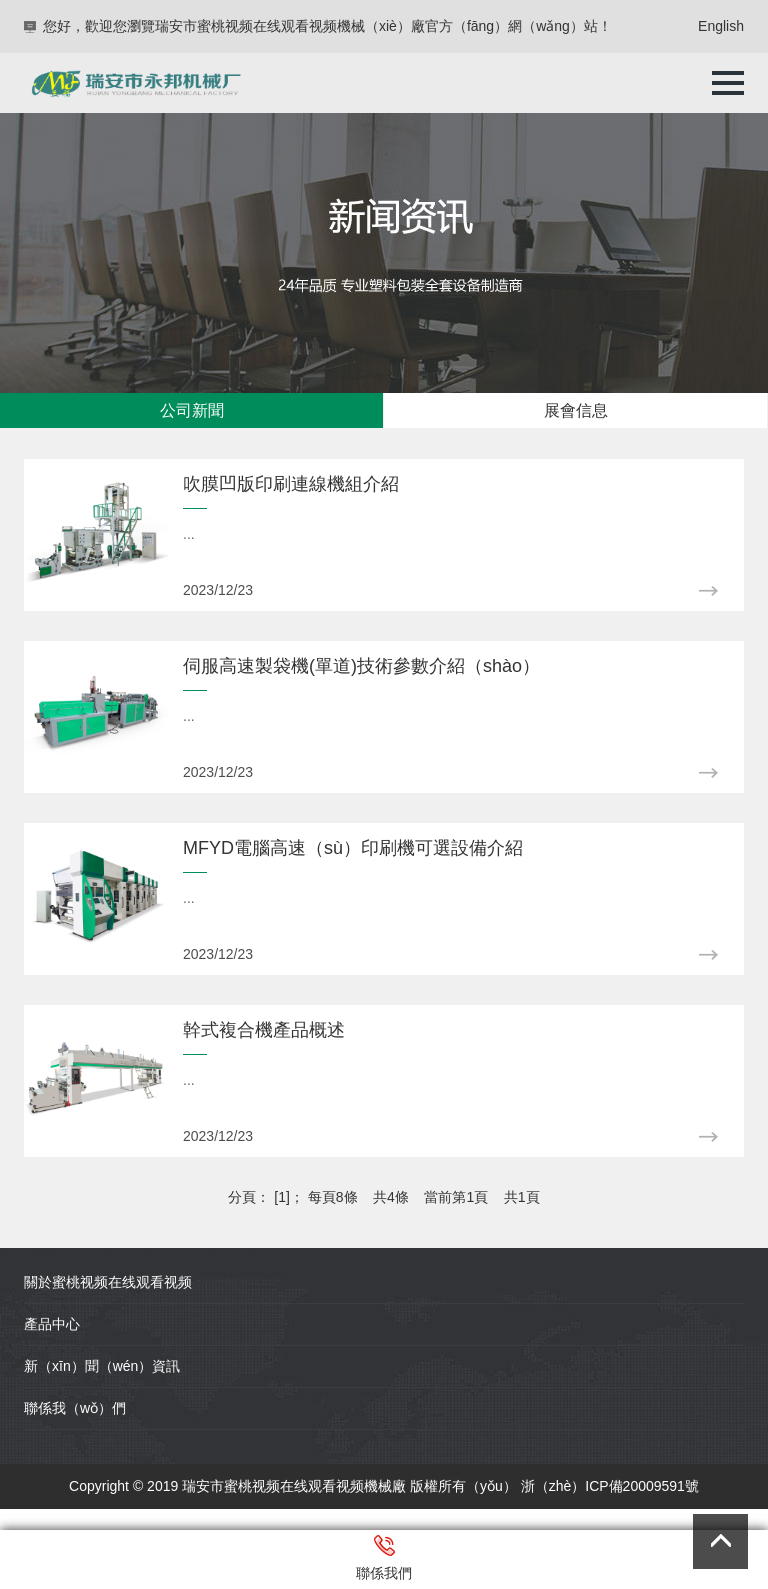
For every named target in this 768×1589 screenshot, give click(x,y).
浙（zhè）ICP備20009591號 (610, 1486)
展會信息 (576, 410)
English (721, 26)
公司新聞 (192, 410)
